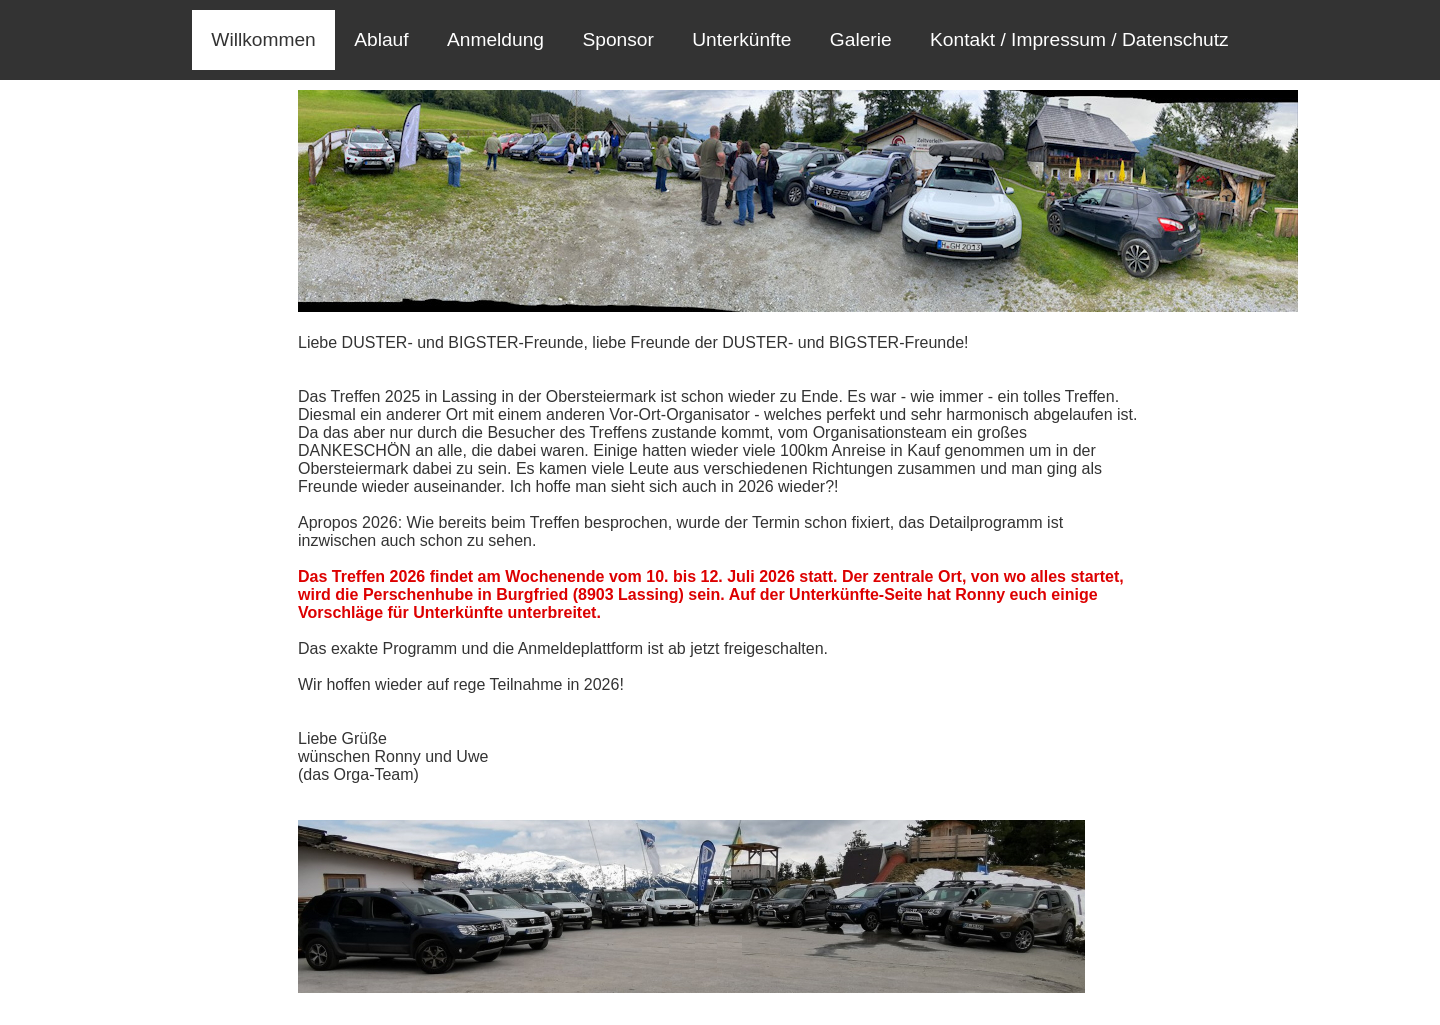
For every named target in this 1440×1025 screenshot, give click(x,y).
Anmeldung (495, 39)
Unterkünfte (741, 39)
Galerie (861, 39)
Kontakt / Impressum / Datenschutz (1079, 39)
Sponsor (617, 39)
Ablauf (381, 39)
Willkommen (263, 39)
